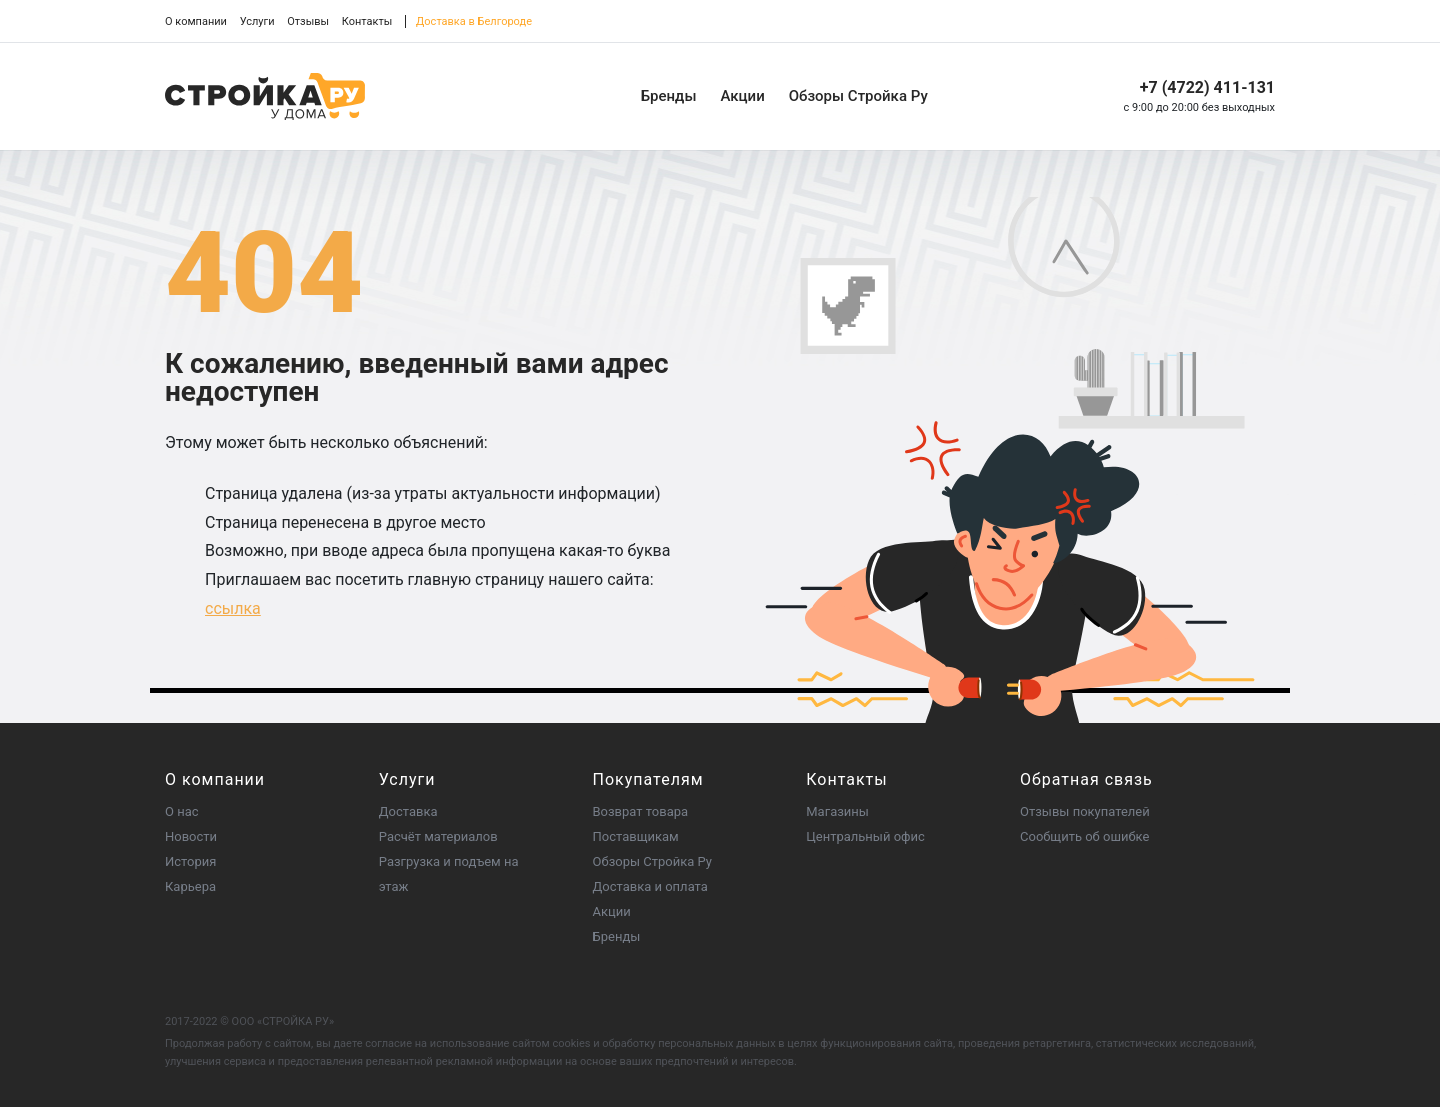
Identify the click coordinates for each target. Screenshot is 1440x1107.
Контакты (367, 21)
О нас (182, 811)
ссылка (233, 608)
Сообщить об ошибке (1084, 836)
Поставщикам (636, 836)
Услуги (257, 21)
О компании (196, 21)
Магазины (837, 811)
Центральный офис (865, 836)
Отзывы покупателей (1085, 811)
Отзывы (308, 21)
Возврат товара (641, 811)
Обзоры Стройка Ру (858, 96)
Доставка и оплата (650, 886)
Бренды (669, 96)
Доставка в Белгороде (474, 21)
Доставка (408, 811)
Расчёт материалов (438, 836)
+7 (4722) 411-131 (1207, 87)
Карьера (190, 886)
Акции (742, 96)
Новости (191, 836)
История (190, 861)
